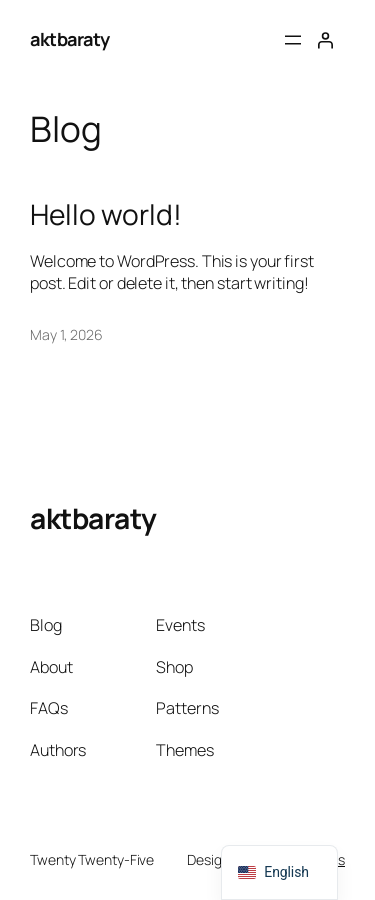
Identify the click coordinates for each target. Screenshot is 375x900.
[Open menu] (293, 40)
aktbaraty (70, 39)
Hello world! (106, 215)
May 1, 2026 (66, 334)
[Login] (325, 40)
